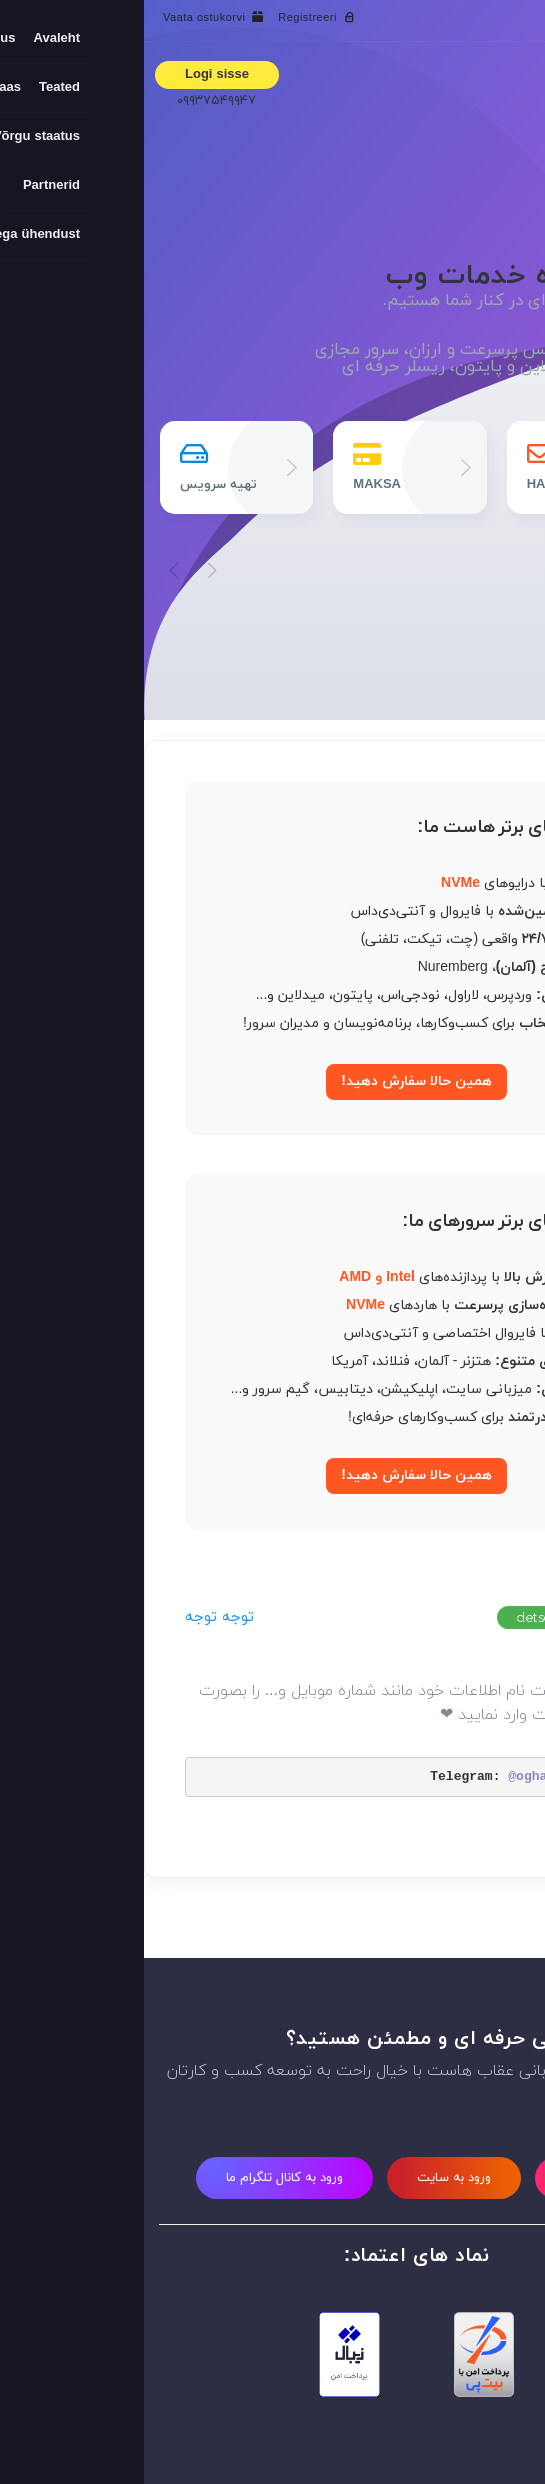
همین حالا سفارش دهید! (272, 1081)
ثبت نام (442, 2178)
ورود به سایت (310, 2178)
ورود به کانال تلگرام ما (140, 2178)
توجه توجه (75, 1617)
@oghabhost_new (418, 1776)
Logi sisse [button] (73, 75)
